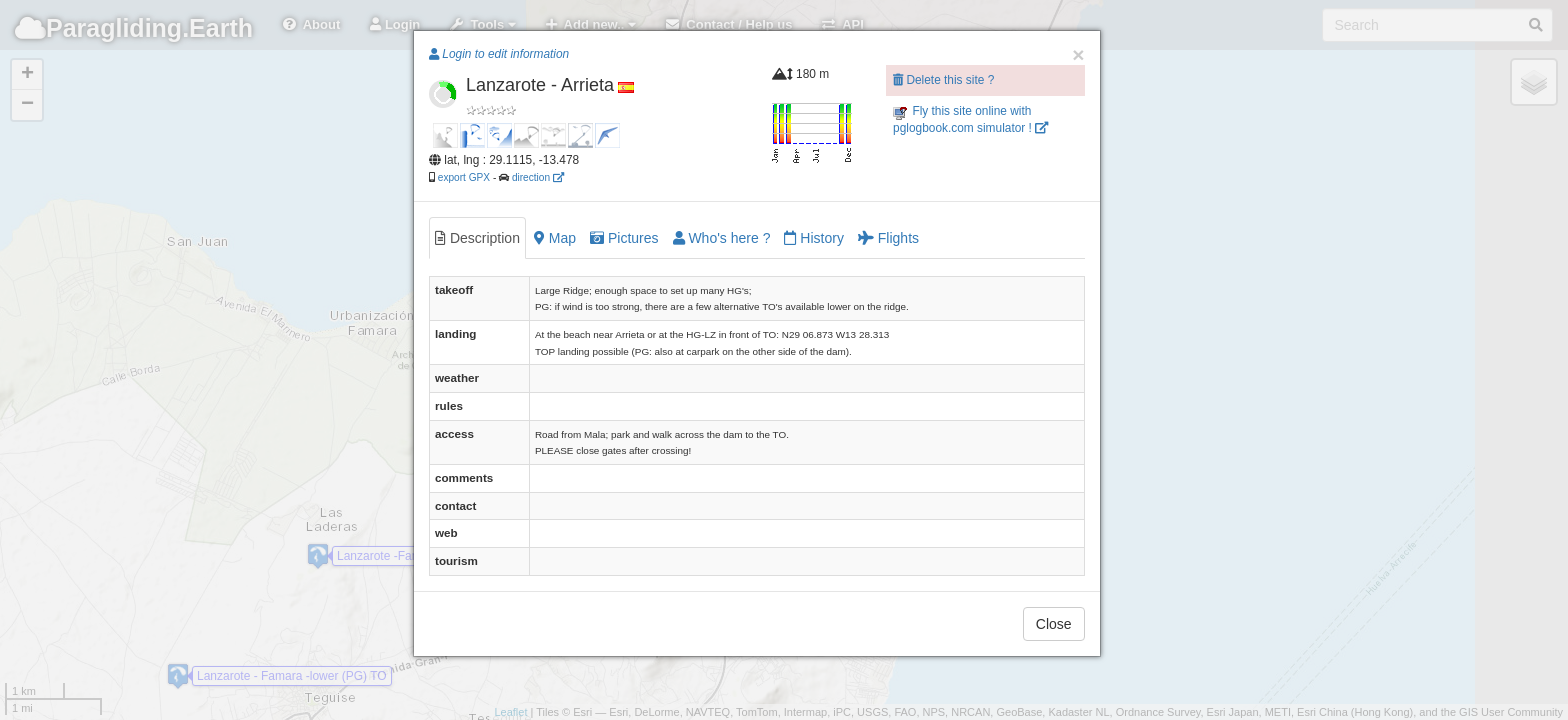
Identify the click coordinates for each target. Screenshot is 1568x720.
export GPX (464, 177)
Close (1054, 624)
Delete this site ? (943, 80)
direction (538, 177)
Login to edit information (499, 54)
